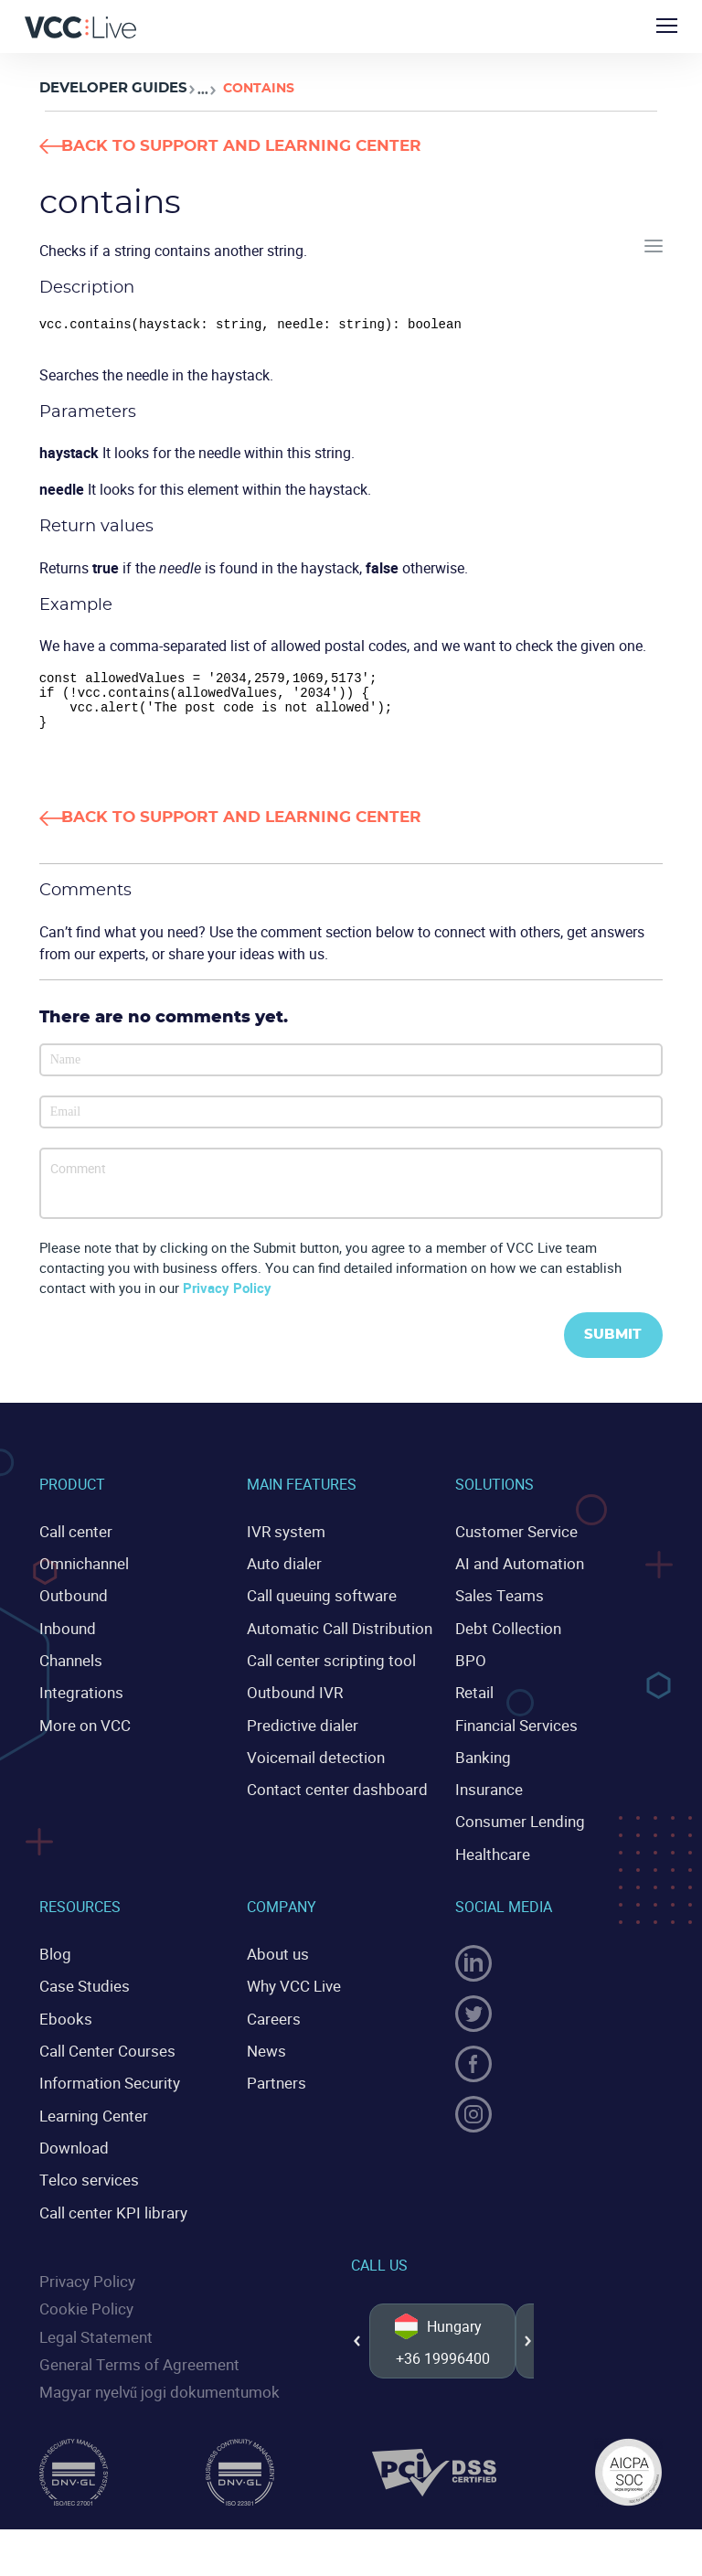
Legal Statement (92, 2329)
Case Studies (81, 1989)
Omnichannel (82, 1577)
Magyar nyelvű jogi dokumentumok (152, 2383)
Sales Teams (497, 1608)
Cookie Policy (82, 2303)
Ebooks (63, 2020)
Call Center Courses (102, 2052)
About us (275, 1958)
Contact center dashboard (330, 1797)
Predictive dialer (298, 1734)
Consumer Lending (516, 1828)
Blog (54, 1958)
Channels (69, 1672)
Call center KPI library (107, 2208)
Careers (271, 2020)
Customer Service (511, 1546)
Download (72, 2145)
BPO (469, 1672)
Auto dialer (281, 1577)
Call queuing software (317, 1608)
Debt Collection (504, 1640)
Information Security (105, 2083)
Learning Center (90, 2114)
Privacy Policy (227, 1302)
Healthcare (490, 1859)
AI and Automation (515, 1577)
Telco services (85, 2176)
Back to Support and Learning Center (281, 146)
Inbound (65, 1640)
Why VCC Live (291, 1989)
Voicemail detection (310, 1765)
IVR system (283, 1546)
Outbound (71, 1608)
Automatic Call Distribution (333, 1640)
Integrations (77, 1703)
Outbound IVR (291, 1703)
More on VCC (81, 1734)
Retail (473, 1703)
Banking (481, 1765)
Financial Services (513, 1734)
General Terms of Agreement (131, 2356)
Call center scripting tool (324, 1672)
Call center (73, 1546)
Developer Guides (107, 87)
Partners (274, 2083)
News (264, 2052)
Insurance (486, 1797)
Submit (608, 1350)
